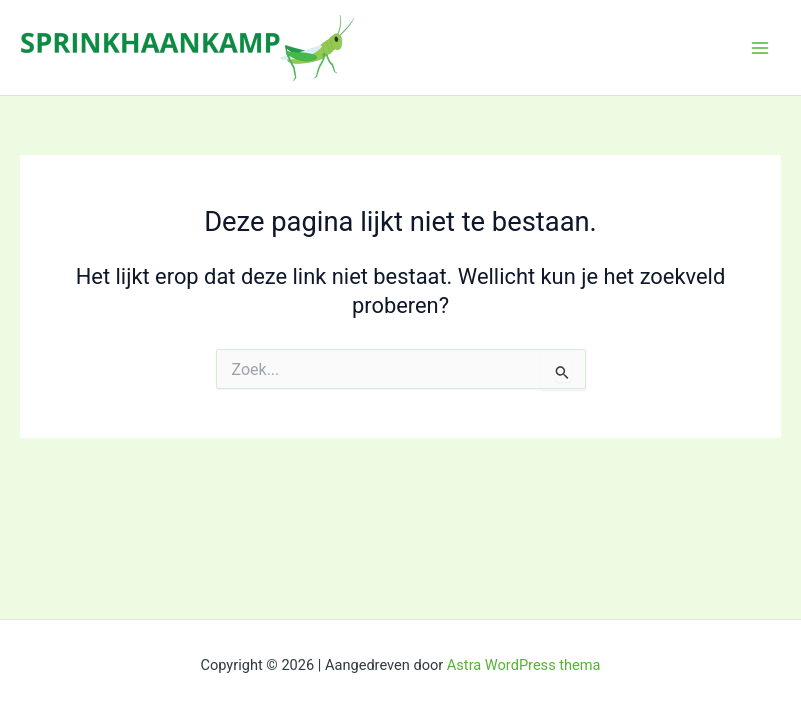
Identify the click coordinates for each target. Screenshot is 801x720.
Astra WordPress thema (524, 665)
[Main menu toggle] (760, 48)
